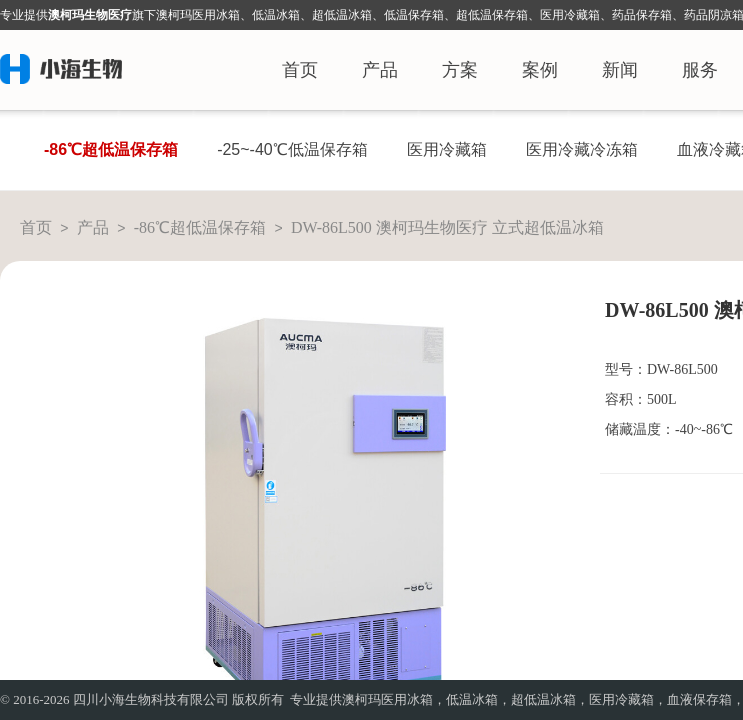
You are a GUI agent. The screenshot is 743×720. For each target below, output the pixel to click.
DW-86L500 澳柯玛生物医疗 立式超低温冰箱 (447, 227)
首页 (300, 70)
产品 (380, 70)
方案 (460, 70)
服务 (700, 70)
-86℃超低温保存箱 (111, 149)
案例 (540, 70)
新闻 (620, 70)
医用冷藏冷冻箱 (582, 149)
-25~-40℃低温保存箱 (292, 149)
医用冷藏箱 (447, 149)
